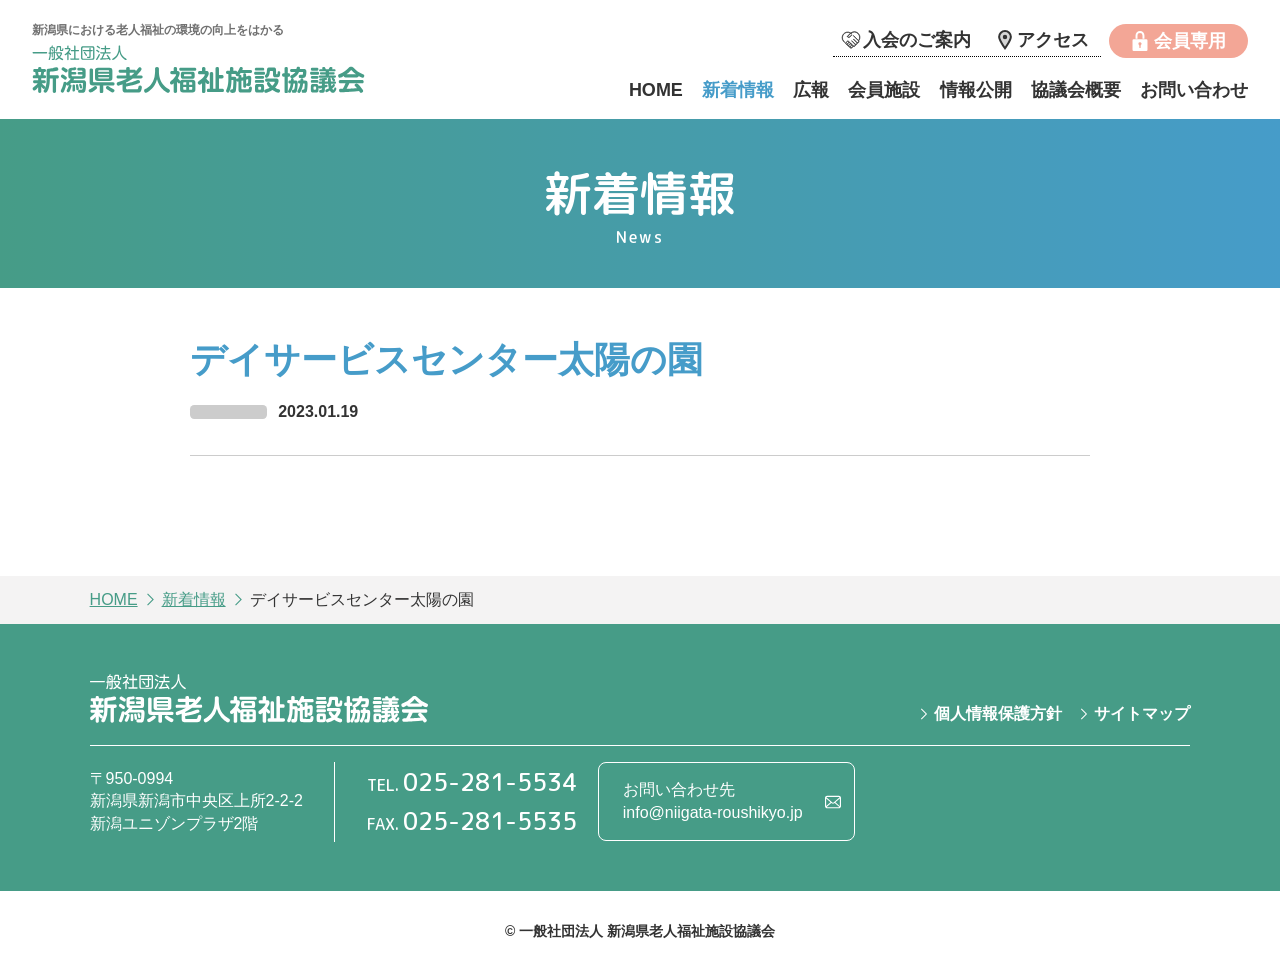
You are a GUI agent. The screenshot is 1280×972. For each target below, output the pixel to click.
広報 (811, 90)
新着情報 (738, 90)
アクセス (1053, 40)
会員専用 (1190, 41)
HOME (656, 90)
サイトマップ (1142, 713)
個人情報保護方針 (998, 713)
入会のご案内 (917, 40)
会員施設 (884, 90)
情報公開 (976, 90)
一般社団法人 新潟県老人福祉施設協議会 (201, 72)
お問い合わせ (1194, 90)
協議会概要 (1076, 90)
